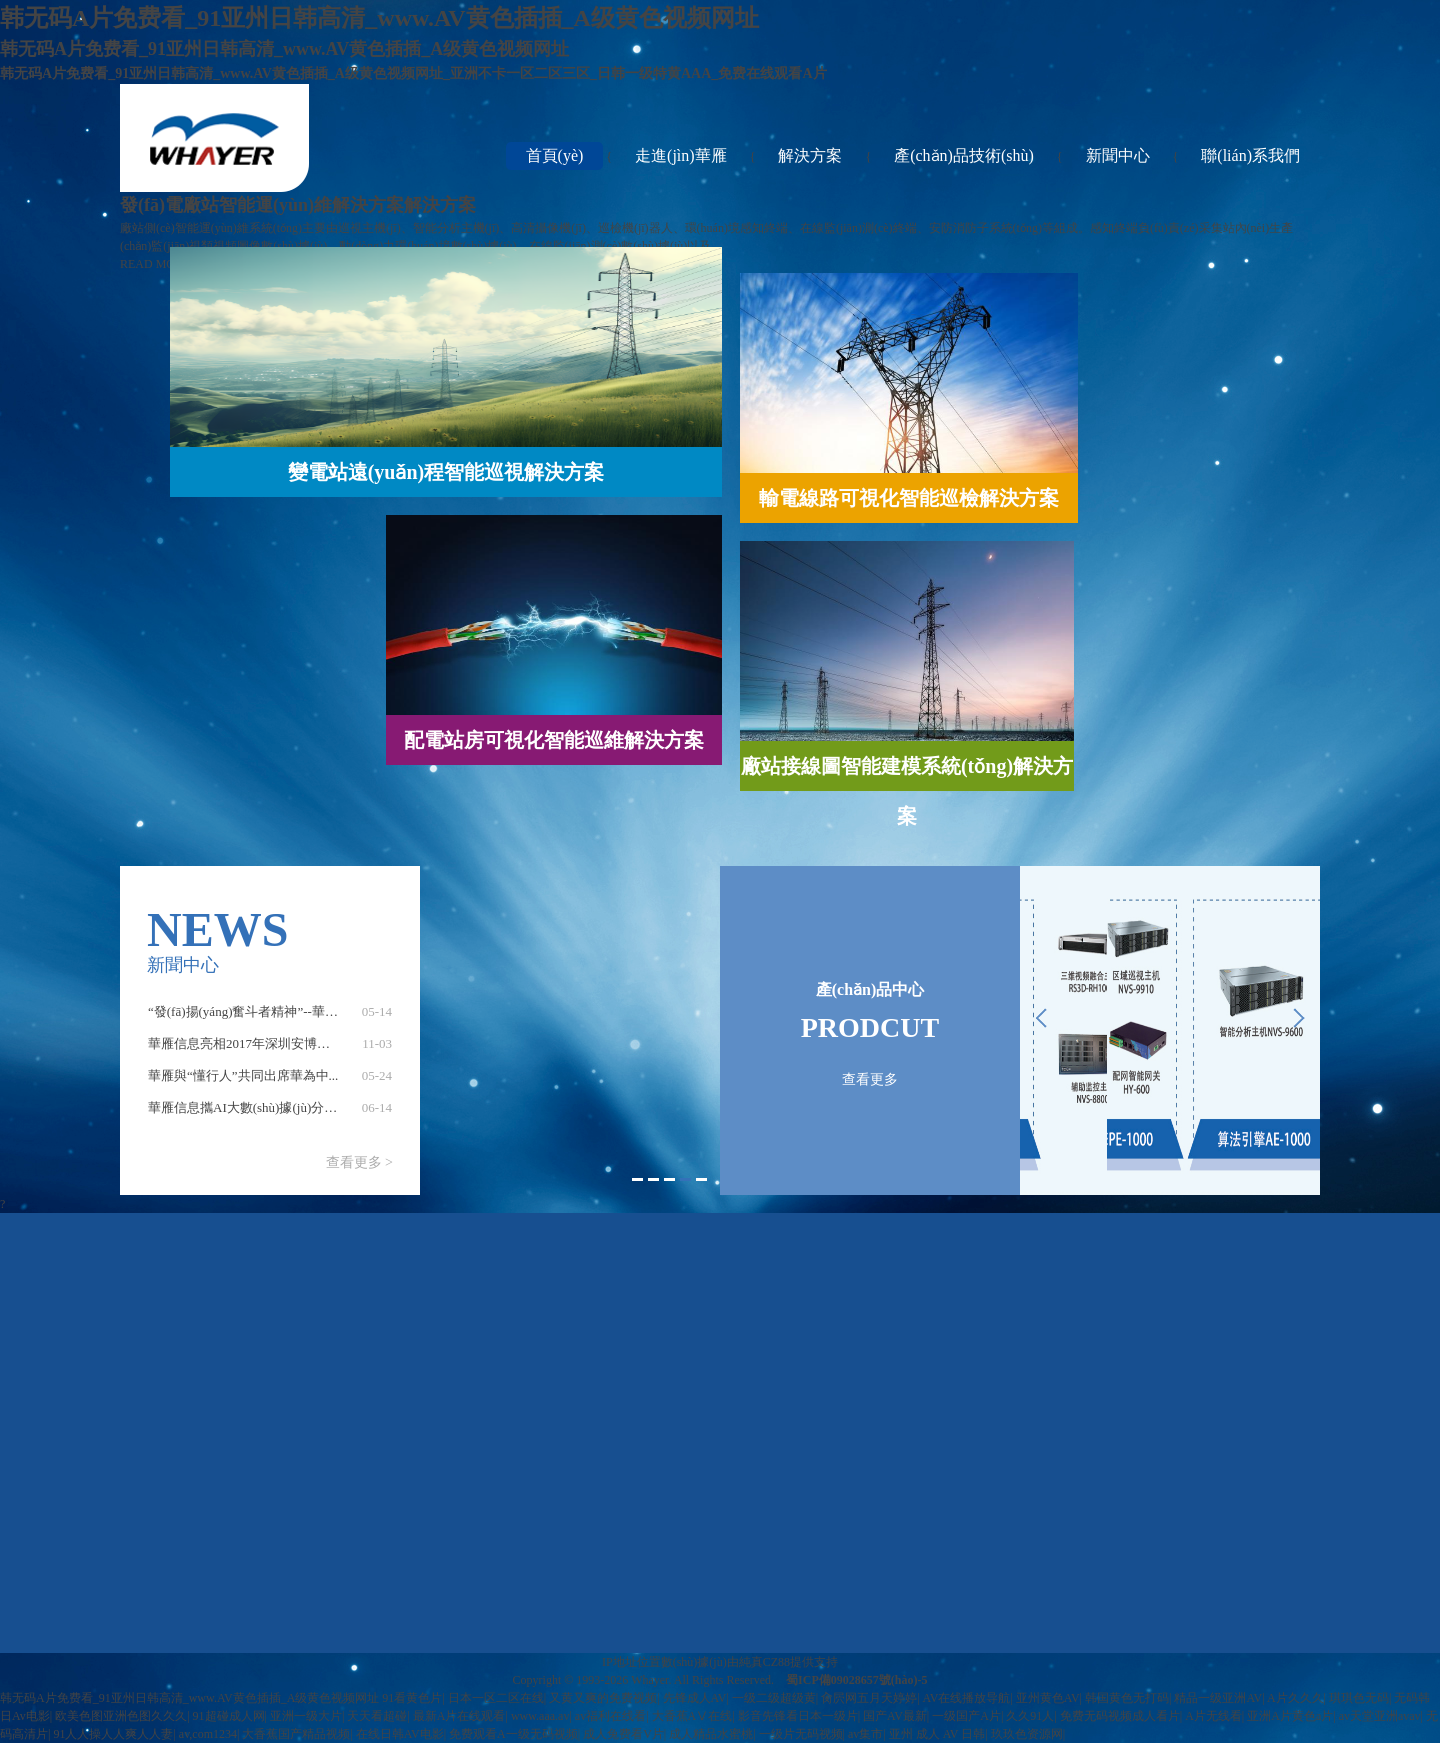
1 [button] (637, 1179)
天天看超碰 (377, 1716)
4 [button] (685, 1179)
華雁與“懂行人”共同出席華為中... (243, 1084)
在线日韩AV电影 (400, 1734)
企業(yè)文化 (1068, 1349)
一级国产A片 (966, 1716)
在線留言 (1237, 1293)
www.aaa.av (540, 1716)
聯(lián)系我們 (1250, 155)
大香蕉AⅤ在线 (692, 1716)
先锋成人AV (695, 1698)
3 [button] (669, 1179)
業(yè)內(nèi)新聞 (1069, 1321)
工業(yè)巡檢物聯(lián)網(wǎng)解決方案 (733, 1307)
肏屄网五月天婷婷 (869, 1698)
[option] (270, 1021)
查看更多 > (359, 1162)
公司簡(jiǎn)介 (564, 1293)
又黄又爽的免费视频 (603, 1698)
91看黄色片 (412, 1698)
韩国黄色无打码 (1127, 1698)
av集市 (865, 1734)
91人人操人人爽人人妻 (113, 1734)
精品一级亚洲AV (1218, 1698)
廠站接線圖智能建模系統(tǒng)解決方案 (732, 1531)
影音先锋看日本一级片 (798, 1716)
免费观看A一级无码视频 (513, 1734)
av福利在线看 (610, 1716)
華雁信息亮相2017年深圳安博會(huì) (251, 1052)
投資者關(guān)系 (564, 1321)
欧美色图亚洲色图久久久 (121, 1716)
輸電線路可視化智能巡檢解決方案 (733, 1419)
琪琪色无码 (1359, 1698)
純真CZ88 (764, 1662)
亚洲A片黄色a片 (1290, 1716)
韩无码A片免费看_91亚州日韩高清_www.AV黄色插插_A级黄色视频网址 (189, 1698)
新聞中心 (1118, 155)
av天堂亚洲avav (1380, 1716)
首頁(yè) (555, 155)
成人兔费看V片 (623, 1734)
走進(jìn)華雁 (681, 155)
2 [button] (653, 1179)
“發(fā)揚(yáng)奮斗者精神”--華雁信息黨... (267, 1020)
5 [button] (701, 1179)
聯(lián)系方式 (1237, 1321)
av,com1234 (208, 1734)
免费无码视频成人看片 (1120, 1716)
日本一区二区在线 (496, 1698)
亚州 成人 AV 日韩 (937, 1734)
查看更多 (870, 1079)
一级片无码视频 (801, 1734)
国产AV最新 (895, 1716)
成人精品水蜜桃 (711, 1734)
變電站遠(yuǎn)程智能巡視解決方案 (733, 1363)
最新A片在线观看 (459, 1716)
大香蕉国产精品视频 (296, 1734)
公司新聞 (1069, 1293)
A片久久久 (1295, 1698)
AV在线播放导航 (967, 1698)
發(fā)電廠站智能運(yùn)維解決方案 (732, 1587)
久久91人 (1030, 1716)
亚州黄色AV (1048, 1698)
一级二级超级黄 (774, 1698)
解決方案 (810, 155)
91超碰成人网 (229, 1716)
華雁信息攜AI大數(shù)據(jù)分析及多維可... (273, 1116)
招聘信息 (1237, 1349)
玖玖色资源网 (1027, 1734)
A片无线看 (1213, 1716)
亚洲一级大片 (306, 1716)
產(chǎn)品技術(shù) (964, 155)
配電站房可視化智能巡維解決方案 (733, 1475)
